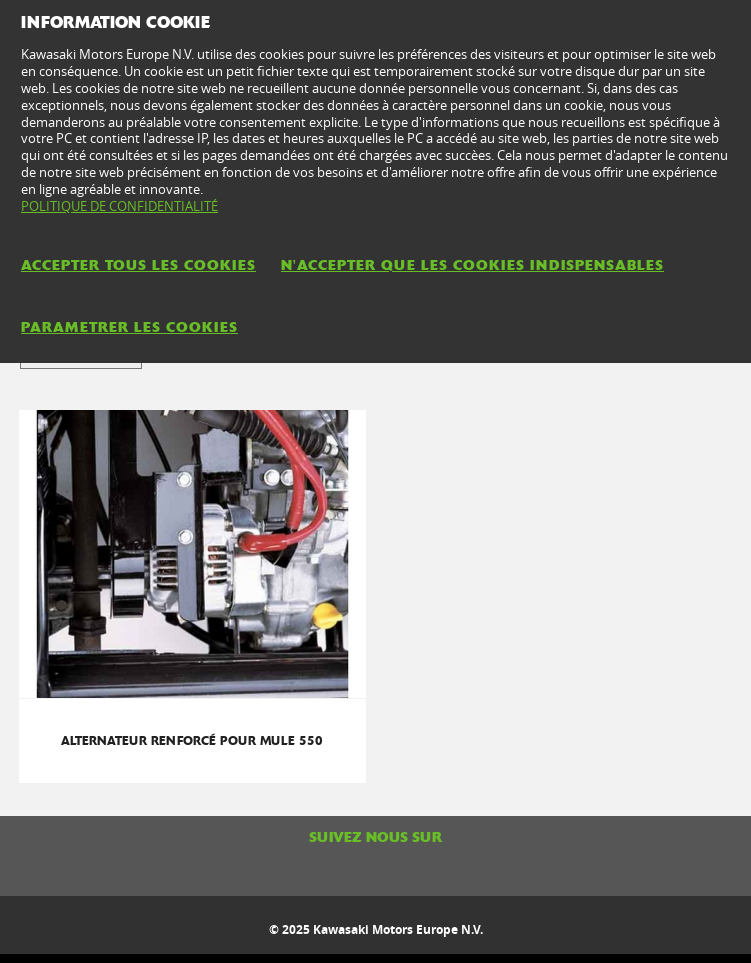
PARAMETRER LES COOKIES (129, 327)
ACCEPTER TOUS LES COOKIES (138, 265)
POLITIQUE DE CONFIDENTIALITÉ (119, 206)
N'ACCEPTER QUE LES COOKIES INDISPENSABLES (472, 265)
